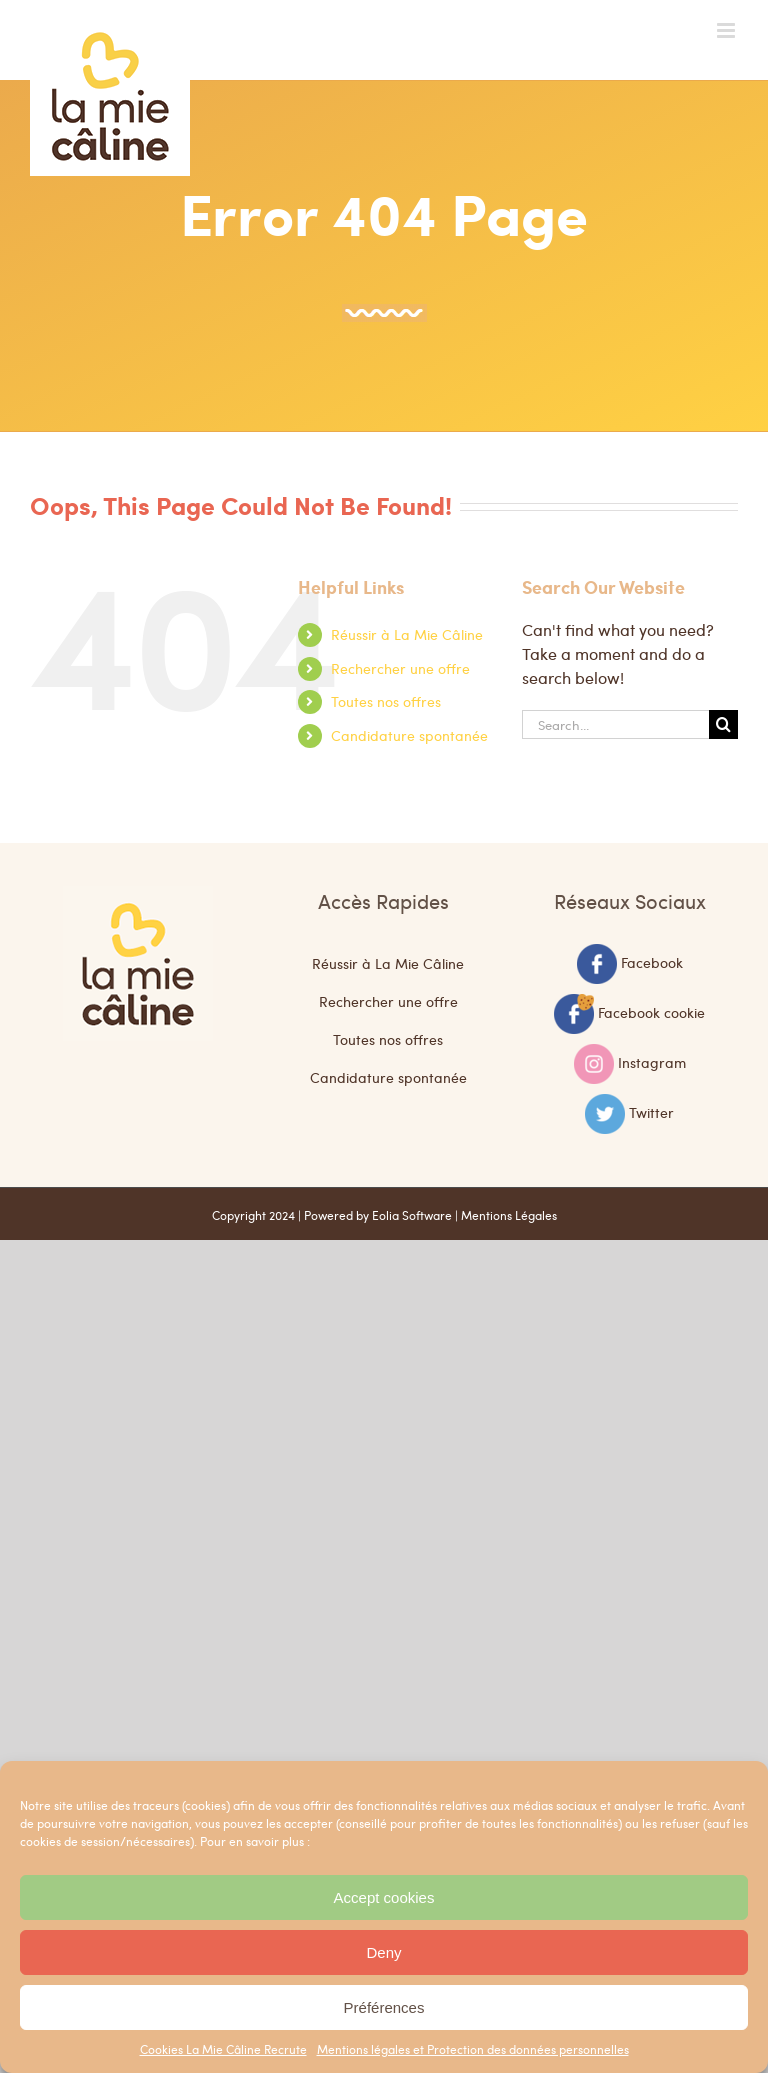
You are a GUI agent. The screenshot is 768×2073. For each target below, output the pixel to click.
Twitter (651, 1111)
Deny (383, 1952)
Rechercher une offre (400, 668)
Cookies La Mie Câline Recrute (223, 2049)
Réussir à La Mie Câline (407, 634)
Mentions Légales (509, 1215)
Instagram (652, 1061)
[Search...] (615, 724)
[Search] (723, 724)
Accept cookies (384, 1897)
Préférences (384, 2007)
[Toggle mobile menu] (727, 30)
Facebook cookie (651, 1011)
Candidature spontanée (409, 735)
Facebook (652, 961)
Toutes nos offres (386, 701)
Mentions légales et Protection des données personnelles (473, 2049)
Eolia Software (412, 1215)
